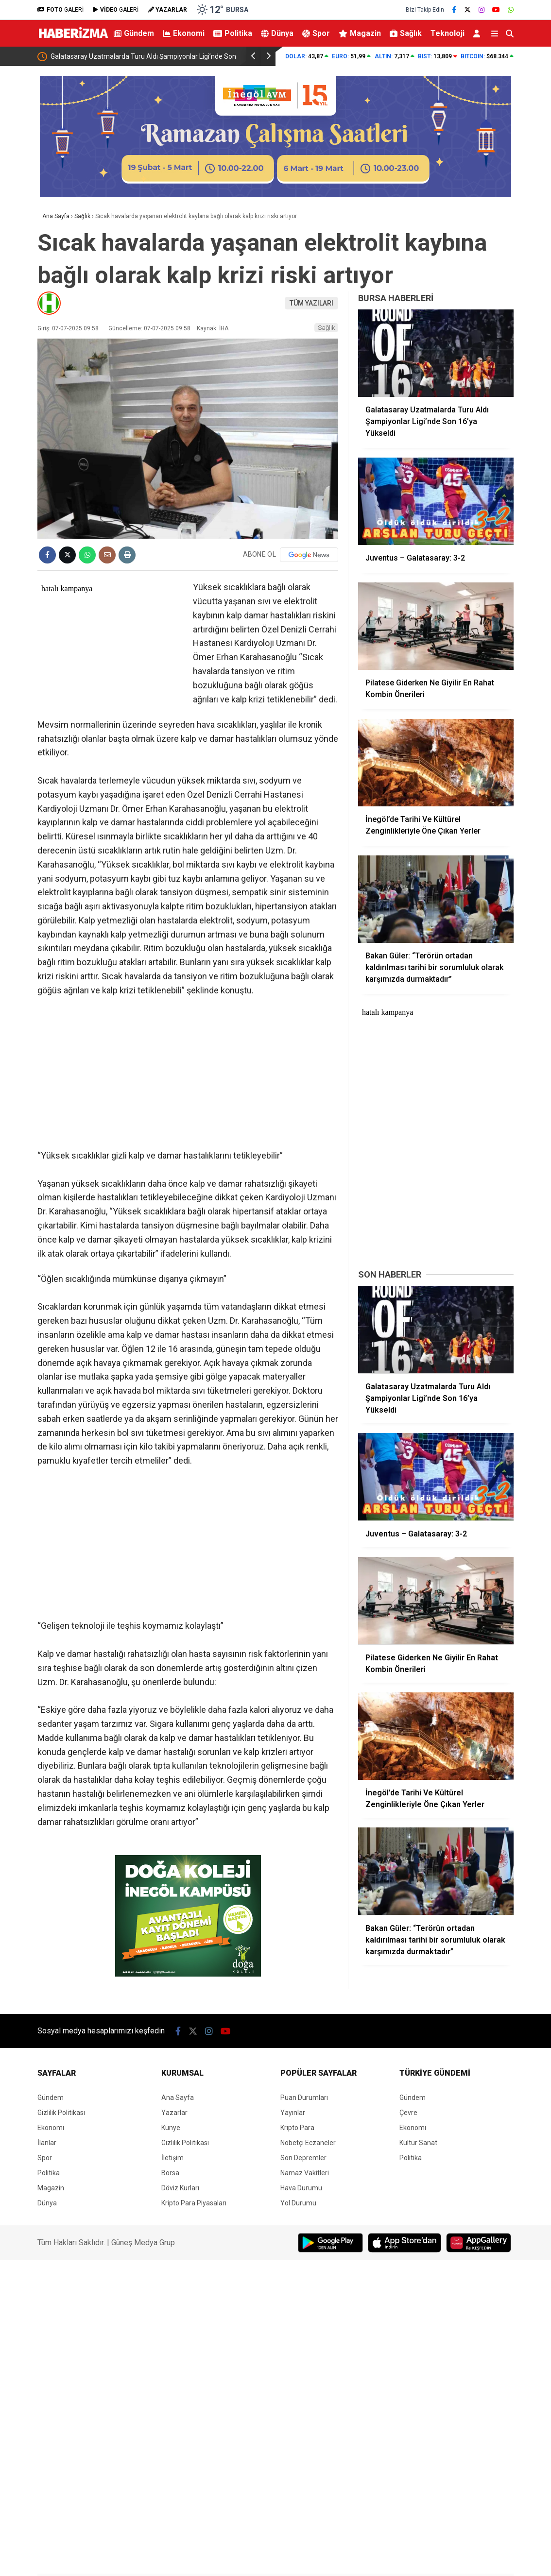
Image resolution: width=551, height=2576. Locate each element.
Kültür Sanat (418, 2143)
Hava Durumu (301, 2188)
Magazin (360, 33)
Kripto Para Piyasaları (193, 2203)
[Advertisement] (187, 1077)
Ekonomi (184, 33)
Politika (232, 33)
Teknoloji (447, 33)
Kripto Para (297, 2128)
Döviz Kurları (180, 2188)
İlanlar (46, 2143)
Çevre (408, 2112)
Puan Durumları (304, 2097)
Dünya (277, 33)
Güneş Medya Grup (143, 2242)
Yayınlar (292, 2112)
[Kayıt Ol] (478, 33)
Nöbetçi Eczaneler (308, 2143)
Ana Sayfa (177, 2097)
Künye (170, 2128)
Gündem (134, 33)
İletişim (172, 2158)
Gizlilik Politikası (61, 2112)
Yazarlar (174, 2112)
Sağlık (406, 33)
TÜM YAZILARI (311, 303)
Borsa (170, 2173)
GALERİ (60, 9)
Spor (316, 33)
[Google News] (309, 554)
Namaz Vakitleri (304, 2173)
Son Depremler (303, 2158)
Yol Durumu (298, 2203)
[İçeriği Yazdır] (127, 554)
